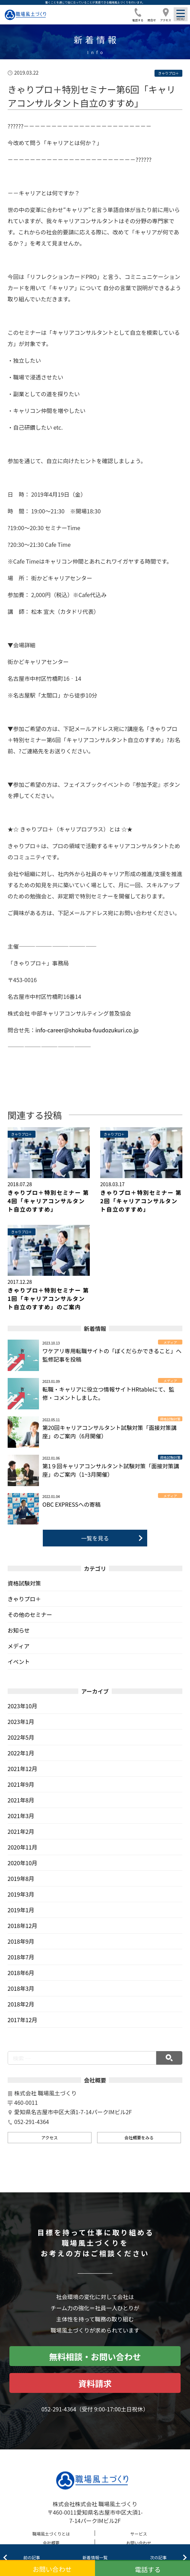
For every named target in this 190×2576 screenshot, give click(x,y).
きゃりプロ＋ (24, 1599)
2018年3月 (21, 1988)
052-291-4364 (58, 2409)
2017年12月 (22, 2020)
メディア (19, 1646)
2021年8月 (21, 1800)
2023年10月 (22, 1706)
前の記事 (31, 2557)
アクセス (49, 2137)
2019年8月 (21, 1878)
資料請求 (95, 2383)
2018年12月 (22, 1925)
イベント (19, 1661)
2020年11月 (22, 1847)
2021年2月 (21, 1831)
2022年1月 (21, 1753)
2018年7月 (21, 1957)
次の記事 (158, 2557)
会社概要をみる (139, 2137)
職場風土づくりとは (51, 2534)
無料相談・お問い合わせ (95, 2356)
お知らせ (19, 1630)
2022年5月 (21, 1737)
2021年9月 (21, 1784)
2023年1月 (21, 1721)
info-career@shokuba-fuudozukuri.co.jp (86, 1030)
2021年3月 (21, 1816)
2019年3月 (21, 1894)
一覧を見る (95, 1538)
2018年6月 (21, 1972)
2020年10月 (22, 1863)
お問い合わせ (138, 2543)
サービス (138, 2534)
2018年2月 (21, 2004)
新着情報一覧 (95, 2557)
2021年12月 (22, 1768)
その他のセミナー (30, 1614)
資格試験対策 (24, 1583)
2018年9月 (21, 1941)
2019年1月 (21, 1910)
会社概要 (51, 2543)
